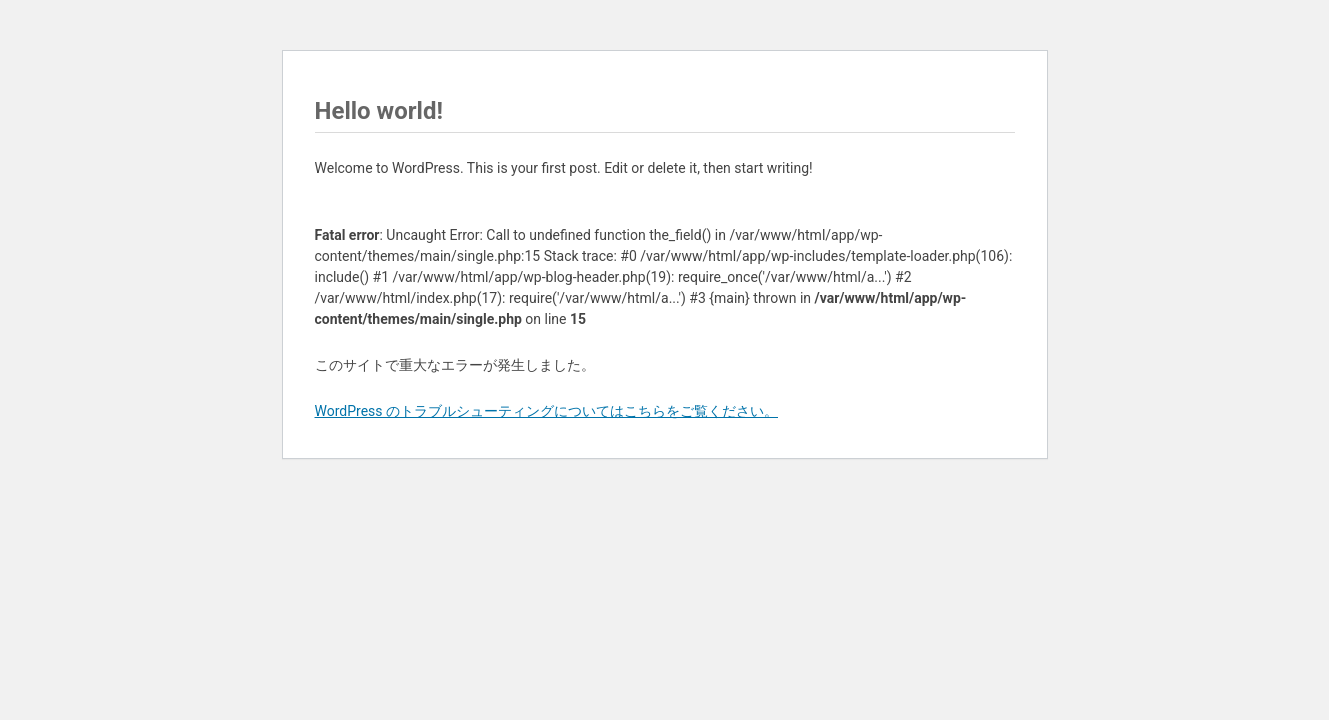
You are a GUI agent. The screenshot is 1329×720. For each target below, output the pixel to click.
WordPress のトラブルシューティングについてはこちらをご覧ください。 (547, 411)
